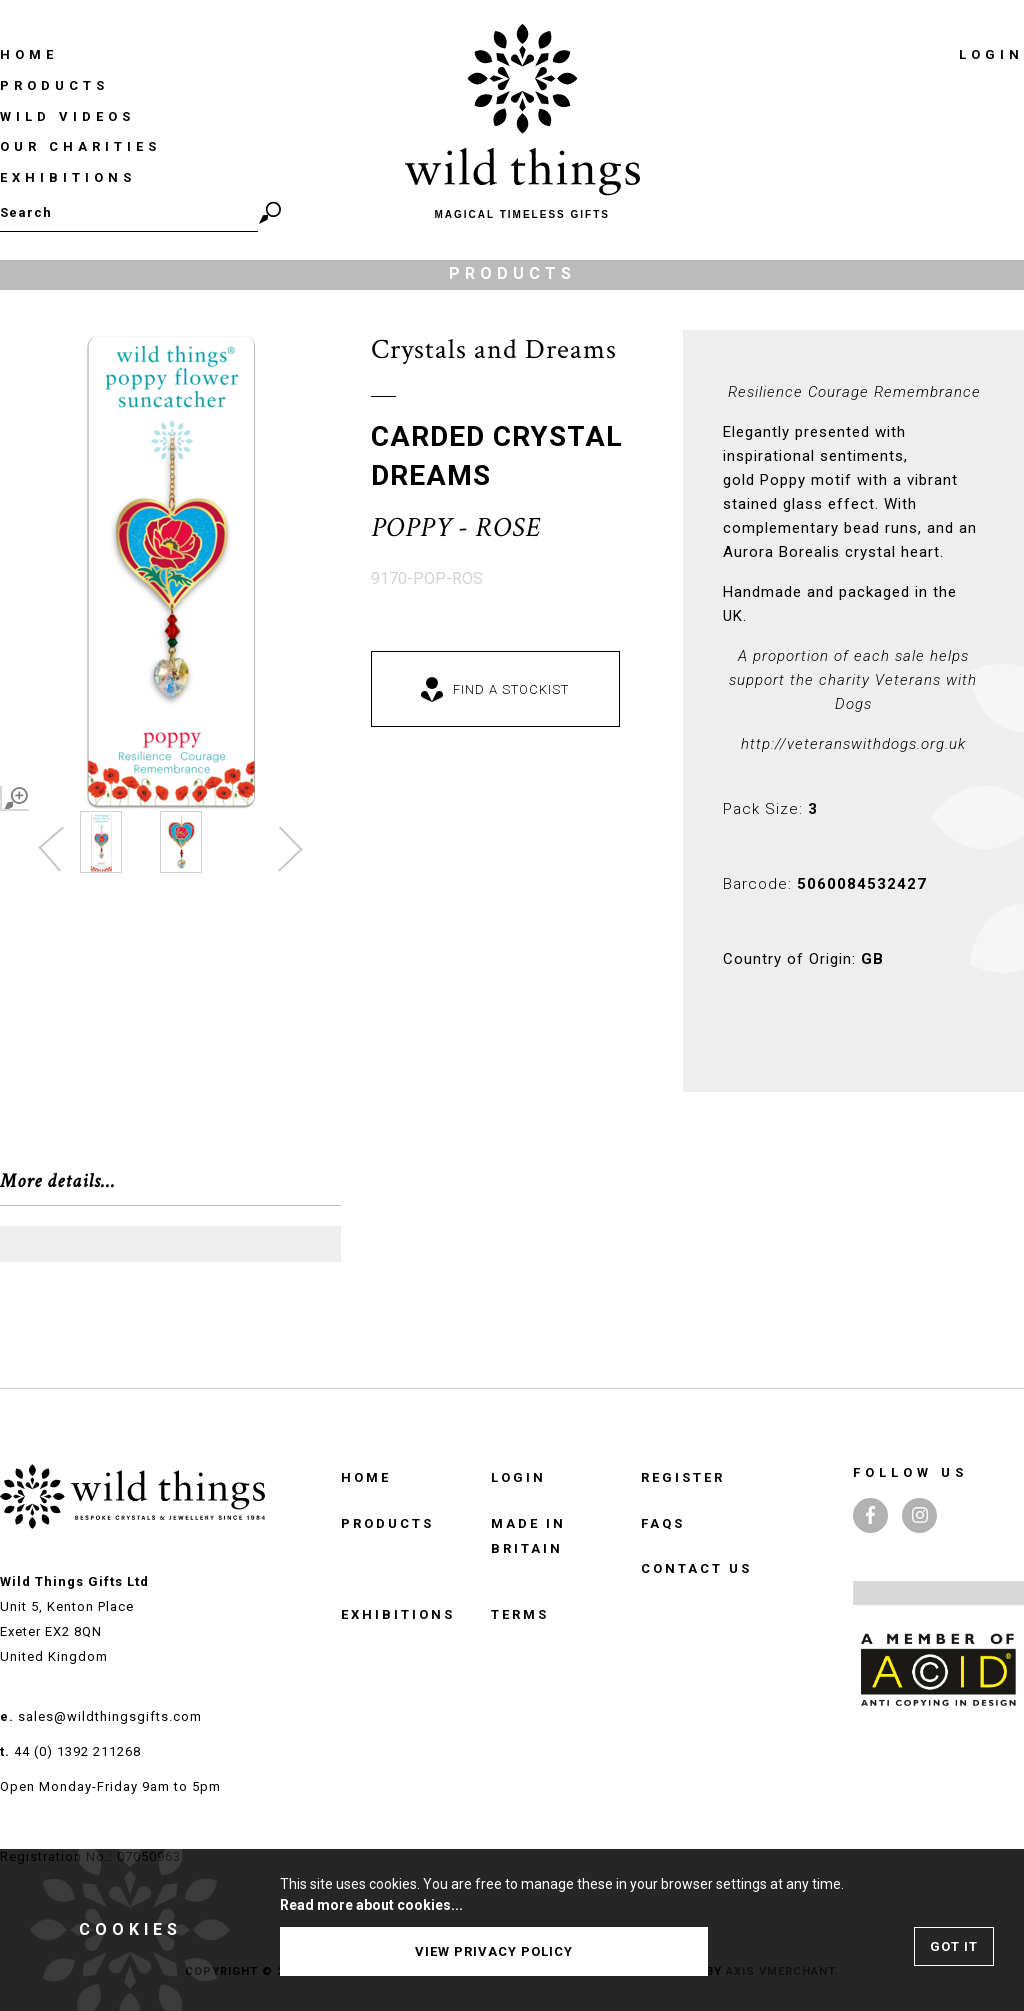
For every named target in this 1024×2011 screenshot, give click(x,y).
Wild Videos (67, 116)
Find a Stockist (511, 689)
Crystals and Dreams (494, 349)
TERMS (520, 1614)
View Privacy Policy (494, 1951)
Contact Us (696, 1568)
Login (991, 54)
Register (683, 1477)
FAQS (663, 1523)
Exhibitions (68, 177)
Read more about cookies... (371, 1905)
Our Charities (80, 146)
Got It (954, 1946)
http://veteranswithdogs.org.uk (853, 744)
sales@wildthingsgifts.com (110, 1716)
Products (54, 85)
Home (29, 54)
